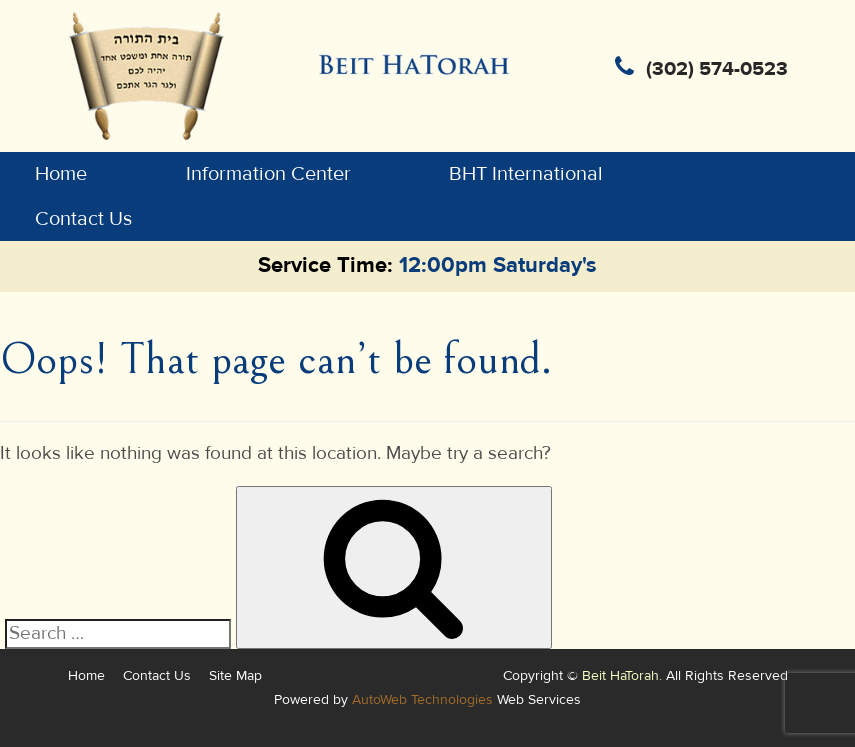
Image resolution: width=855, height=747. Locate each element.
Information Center (268, 174)
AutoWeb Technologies (422, 699)
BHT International (526, 174)
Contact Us (83, 219)
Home (61, 174)
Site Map (235, 675)
